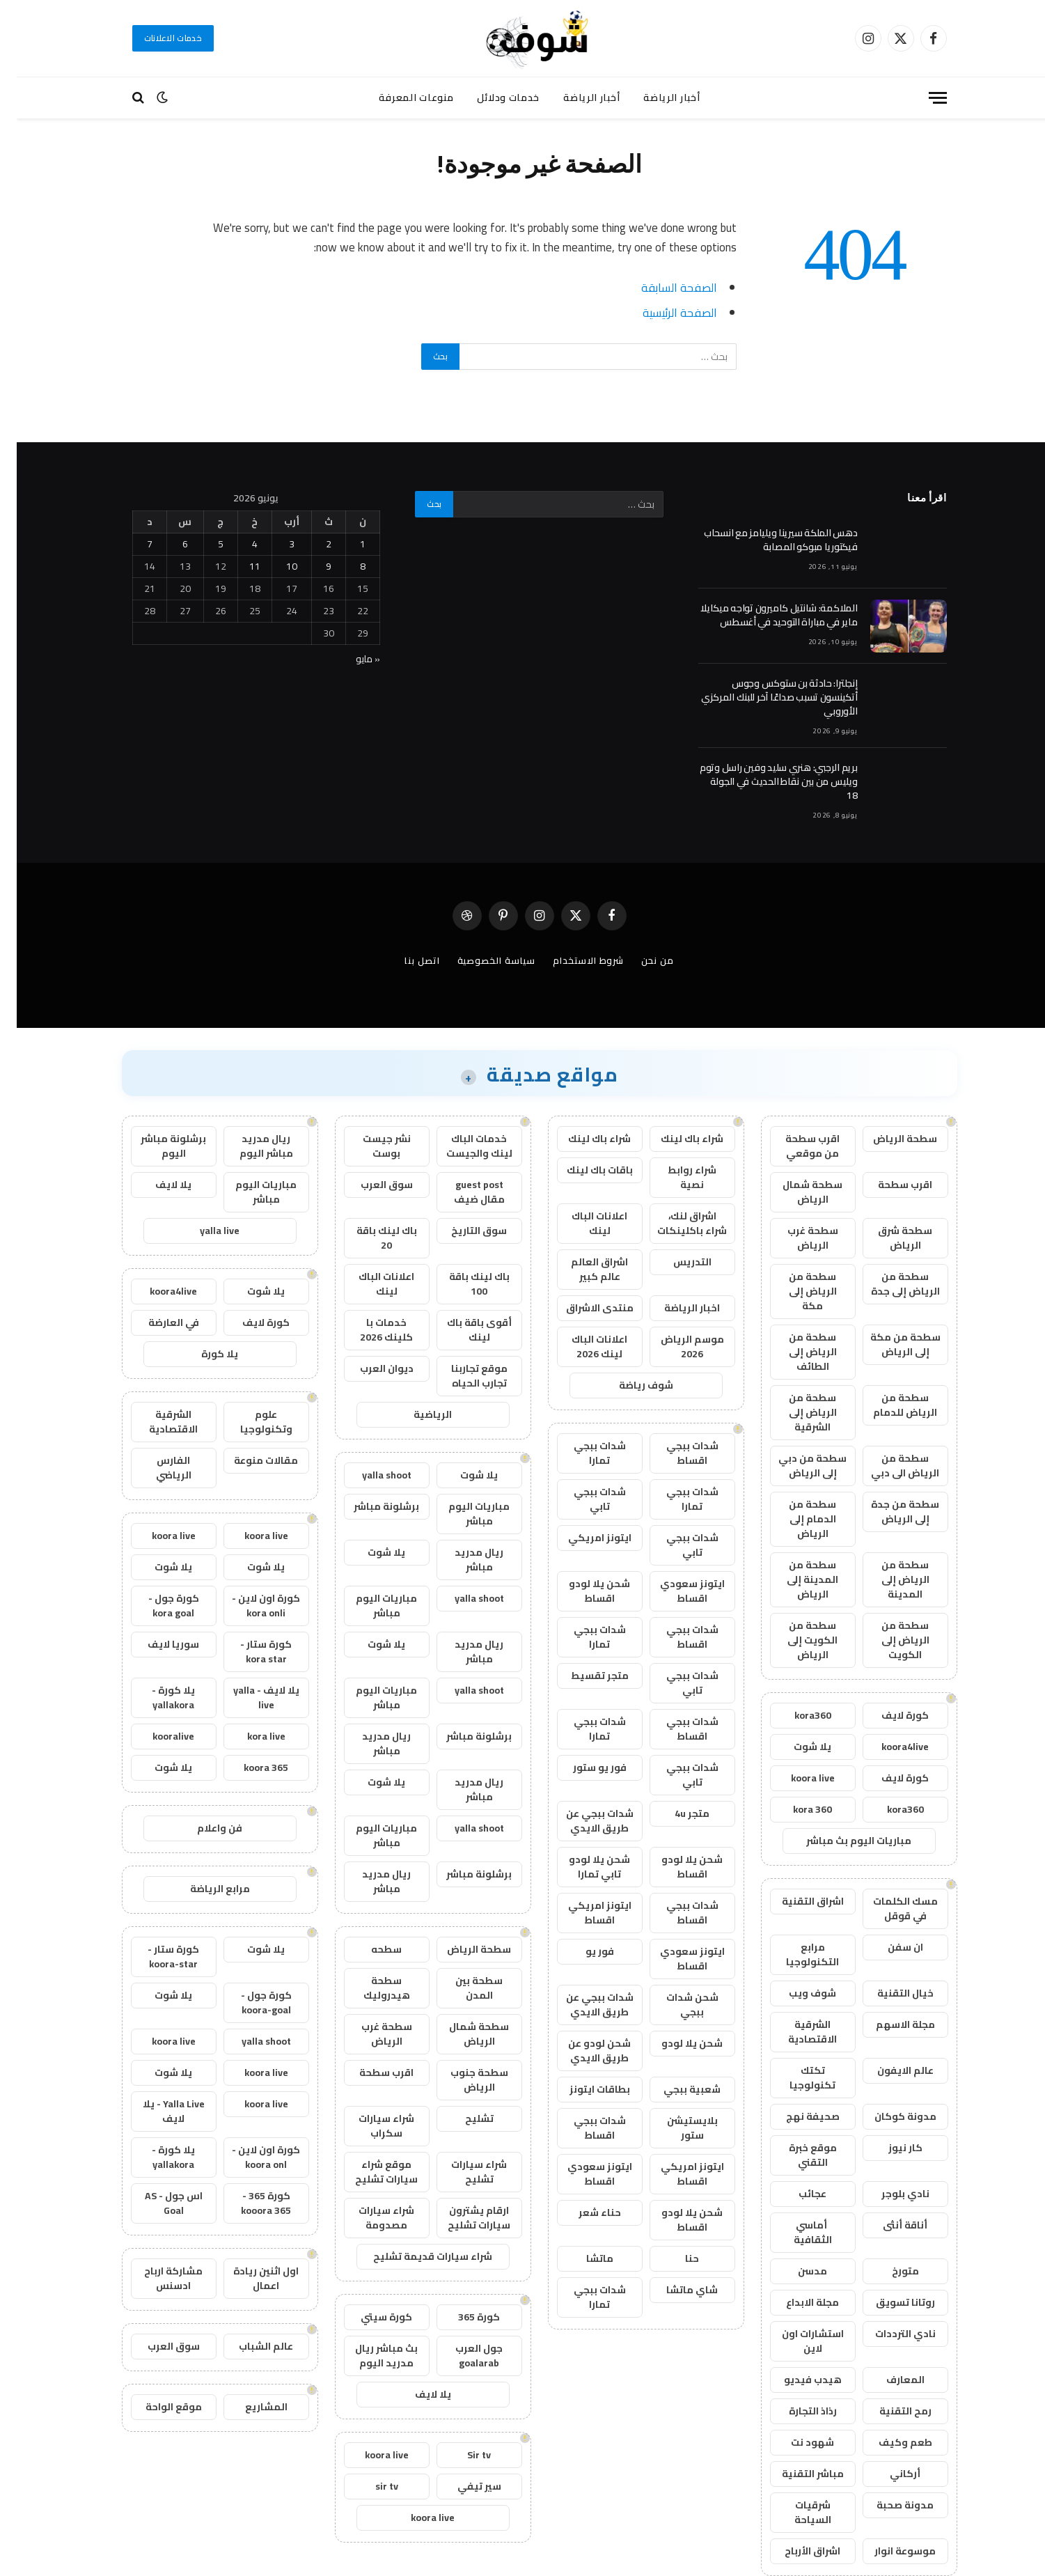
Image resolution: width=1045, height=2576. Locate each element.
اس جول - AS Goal (157, 2203)
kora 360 (795, 1809)
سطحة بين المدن (462, 1988)
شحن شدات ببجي (676, 2004)
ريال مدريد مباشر (462, 1559)
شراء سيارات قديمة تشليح (416, 2256)
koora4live (888, 1747)
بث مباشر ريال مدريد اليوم (369, 2355)
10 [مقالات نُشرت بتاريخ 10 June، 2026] (275, 566)
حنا (675, 2258)
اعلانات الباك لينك (583, 1223)
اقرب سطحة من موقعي (796, 1146)
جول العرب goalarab (462, 2355)
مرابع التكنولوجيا (795, 1954)
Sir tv (462, 2455)
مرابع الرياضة (203, 1889)
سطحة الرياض (888, 1139)
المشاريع (249, 2407)
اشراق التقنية (796, 1901)
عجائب (796, 2194)
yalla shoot (370, 1475)
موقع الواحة (157, 2407)
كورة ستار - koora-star (156, 1956)
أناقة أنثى (888, 2225)
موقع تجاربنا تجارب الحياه (462, 1375)
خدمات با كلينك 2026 (369, 1329)
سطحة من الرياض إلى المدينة (889, 1579)
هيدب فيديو (796, 2380)
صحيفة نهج (796, 2116)
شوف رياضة (629, 1385)
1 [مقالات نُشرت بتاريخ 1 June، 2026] (346, 544)
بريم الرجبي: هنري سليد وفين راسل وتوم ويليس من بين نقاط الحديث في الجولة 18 (761, 781)
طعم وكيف (889, 2442)
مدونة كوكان (889, 2116)
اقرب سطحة (888, 1185)
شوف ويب (795, 1993)
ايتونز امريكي (583, 1538)
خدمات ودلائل (491, 97)
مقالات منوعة (249, 1460)
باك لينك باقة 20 (370, 1237)
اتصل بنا (405, 960)
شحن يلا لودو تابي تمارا (582, 1866)
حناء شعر (583, 2212)
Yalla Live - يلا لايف (157, 2111)
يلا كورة (202, 1354)
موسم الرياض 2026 (675, 1346)
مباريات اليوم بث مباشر (842, 1841)
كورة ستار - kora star (249, 1651)
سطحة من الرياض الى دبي (888, 1465)
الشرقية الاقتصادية (795, 2031)
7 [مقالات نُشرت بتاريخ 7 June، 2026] (133, 544)
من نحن (640, 960)
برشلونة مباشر (369, 1506)
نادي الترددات (888, 2334)
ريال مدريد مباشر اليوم (249, 1146)
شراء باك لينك (675, 1139)
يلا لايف (416, 2394)
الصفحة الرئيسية (663, 312)
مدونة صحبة (888, 2505)
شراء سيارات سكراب (370, 2125)
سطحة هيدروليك (370, 1988)
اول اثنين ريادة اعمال (249, 2278)
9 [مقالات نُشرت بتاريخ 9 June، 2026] (312, 566)
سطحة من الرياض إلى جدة (888, 1283)
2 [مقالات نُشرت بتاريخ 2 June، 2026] (312, 544)
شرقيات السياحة (796, 2512)
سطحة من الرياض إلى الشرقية (796, 1412)
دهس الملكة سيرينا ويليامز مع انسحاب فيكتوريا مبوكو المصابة (763, 540)
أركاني (888, 2474)
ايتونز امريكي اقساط (583, 1912)
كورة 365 (462, 2317)
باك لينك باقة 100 (462, 1283)
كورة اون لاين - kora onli (249, 1605)
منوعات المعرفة (399, 97)
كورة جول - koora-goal (249, 2002)
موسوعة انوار (888, 2551)
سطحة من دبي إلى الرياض (796, 1465)
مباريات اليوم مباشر (462, 1513)
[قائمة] (921, 98)
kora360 (796, 1715)
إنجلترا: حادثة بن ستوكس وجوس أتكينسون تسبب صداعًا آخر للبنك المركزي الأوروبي (762, 697)
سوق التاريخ (462, 1230)
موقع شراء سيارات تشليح (369, 2171)
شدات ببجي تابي (583, 1499)
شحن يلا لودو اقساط (582, 1591)
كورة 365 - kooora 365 (249, 2203)
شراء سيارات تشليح (462, 2171)
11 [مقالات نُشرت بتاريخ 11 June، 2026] (238, 566)
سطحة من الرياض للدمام (888, 1405)
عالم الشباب (249, 2346)
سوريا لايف (156, 1644)
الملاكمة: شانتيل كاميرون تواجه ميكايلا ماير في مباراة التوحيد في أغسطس (762, 615)
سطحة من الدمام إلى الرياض (795, 1519)
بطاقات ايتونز (583, 2089)
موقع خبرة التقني (796, 2155)
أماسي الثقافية (796, 2232)
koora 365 (249, 1767)
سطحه (369, 1949)
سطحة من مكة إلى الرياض (889, 1344)
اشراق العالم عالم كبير (582, 1269)
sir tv (370, 2486)
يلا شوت (796, 1747)
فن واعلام (203, 1828)
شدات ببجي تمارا (583, 1453)
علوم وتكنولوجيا (249, 1421)
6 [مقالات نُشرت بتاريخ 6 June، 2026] (168, 544)
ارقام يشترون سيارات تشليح (462, 2217)
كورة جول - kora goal (157, 1605)
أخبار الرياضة (655, 97)
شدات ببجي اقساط (676, 1453)
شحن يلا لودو (675, 2043)
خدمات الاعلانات (156, 38)
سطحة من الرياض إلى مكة (796, 1291)
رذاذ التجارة (796, 2411)
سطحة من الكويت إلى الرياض (796, 1640)
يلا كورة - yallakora (156, 1697)
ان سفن (888, 1947)
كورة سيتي (369, 2317)
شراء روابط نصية (675, 1177)
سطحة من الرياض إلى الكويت (889, 1640)
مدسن (795, 2271)
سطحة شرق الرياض (888, 1237)
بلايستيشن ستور (675, 2127)
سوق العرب (370, 1185)
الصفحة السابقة (662, 287)
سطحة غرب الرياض (796, 1237)
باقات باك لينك (583, 1170)
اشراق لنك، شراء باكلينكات (675, 1223)
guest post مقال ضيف (462, 1192)
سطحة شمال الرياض (796, 1192)
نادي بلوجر (889, 2194)
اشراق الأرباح (796, 2551)
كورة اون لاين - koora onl (249, 2157)
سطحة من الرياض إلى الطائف (796, 1351)
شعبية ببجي (675, 2089)
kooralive (157, 1736)
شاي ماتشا (675, 2290)
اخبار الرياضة (675, 1308)
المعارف (889, 2380)
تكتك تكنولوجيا (796, 2077)
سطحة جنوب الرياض (463, 2079)
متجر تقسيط (583, 1675)
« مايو (351, 659)
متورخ (888, 2271)
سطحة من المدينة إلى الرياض (796, 1579)
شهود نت (795, 2442)
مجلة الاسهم (888, 2024)
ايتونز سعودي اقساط (675, 1591)
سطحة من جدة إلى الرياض (888, 1511)
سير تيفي (463, 2486)
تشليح (462, 2118)
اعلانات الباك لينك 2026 (583, 1346)
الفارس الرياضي (157, 1467)
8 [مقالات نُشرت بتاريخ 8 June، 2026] (346, 566)
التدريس (676, 1262)
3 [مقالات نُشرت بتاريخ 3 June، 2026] (275, 544)
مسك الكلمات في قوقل (888, 1908)
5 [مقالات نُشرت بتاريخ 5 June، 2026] (204, 544)
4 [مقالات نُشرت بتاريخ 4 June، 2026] (238, 544)
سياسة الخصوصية (480, 960)
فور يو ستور (583, 1767)
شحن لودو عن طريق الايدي (582, 2050)
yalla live (203, 1230)
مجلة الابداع (795, 2302)
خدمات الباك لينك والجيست (463, 1146)
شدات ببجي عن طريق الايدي (583, 1820)
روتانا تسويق (888, 2302)
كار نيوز (889, 2148)
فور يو (583, 1951)
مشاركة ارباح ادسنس (156, 2278)
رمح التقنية (889, 2411)
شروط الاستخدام (571, 960)
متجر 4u (675, 1813)
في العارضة (157, 1322)
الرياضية (416, 1414)
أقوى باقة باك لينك (462, 1329)
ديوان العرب (370, 1368)
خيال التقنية (889, 1993)
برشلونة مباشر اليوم (156, 1146)
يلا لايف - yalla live (250, 1697)
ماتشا (583, 2258)
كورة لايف (888, 1715)
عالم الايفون (889, 2070)
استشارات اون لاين (796, 2341)
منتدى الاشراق (583, 1308)
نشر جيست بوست (370, 1146)
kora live (249, 1736)
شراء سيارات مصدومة (370, 2217)
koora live (796, 1778)
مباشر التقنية (796, 2474)
